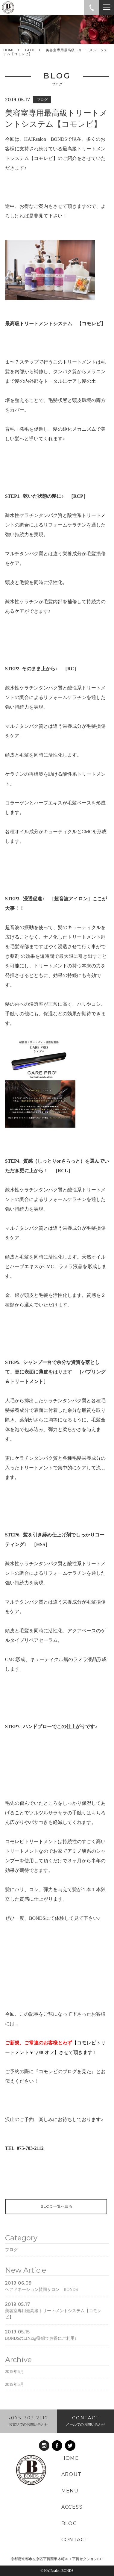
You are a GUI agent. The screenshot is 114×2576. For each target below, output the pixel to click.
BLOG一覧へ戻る (56, 2210)
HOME (9, 50)
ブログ (11, 2266)
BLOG (30, 50)
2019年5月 (14, 2401)
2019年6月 (14, 2388)
